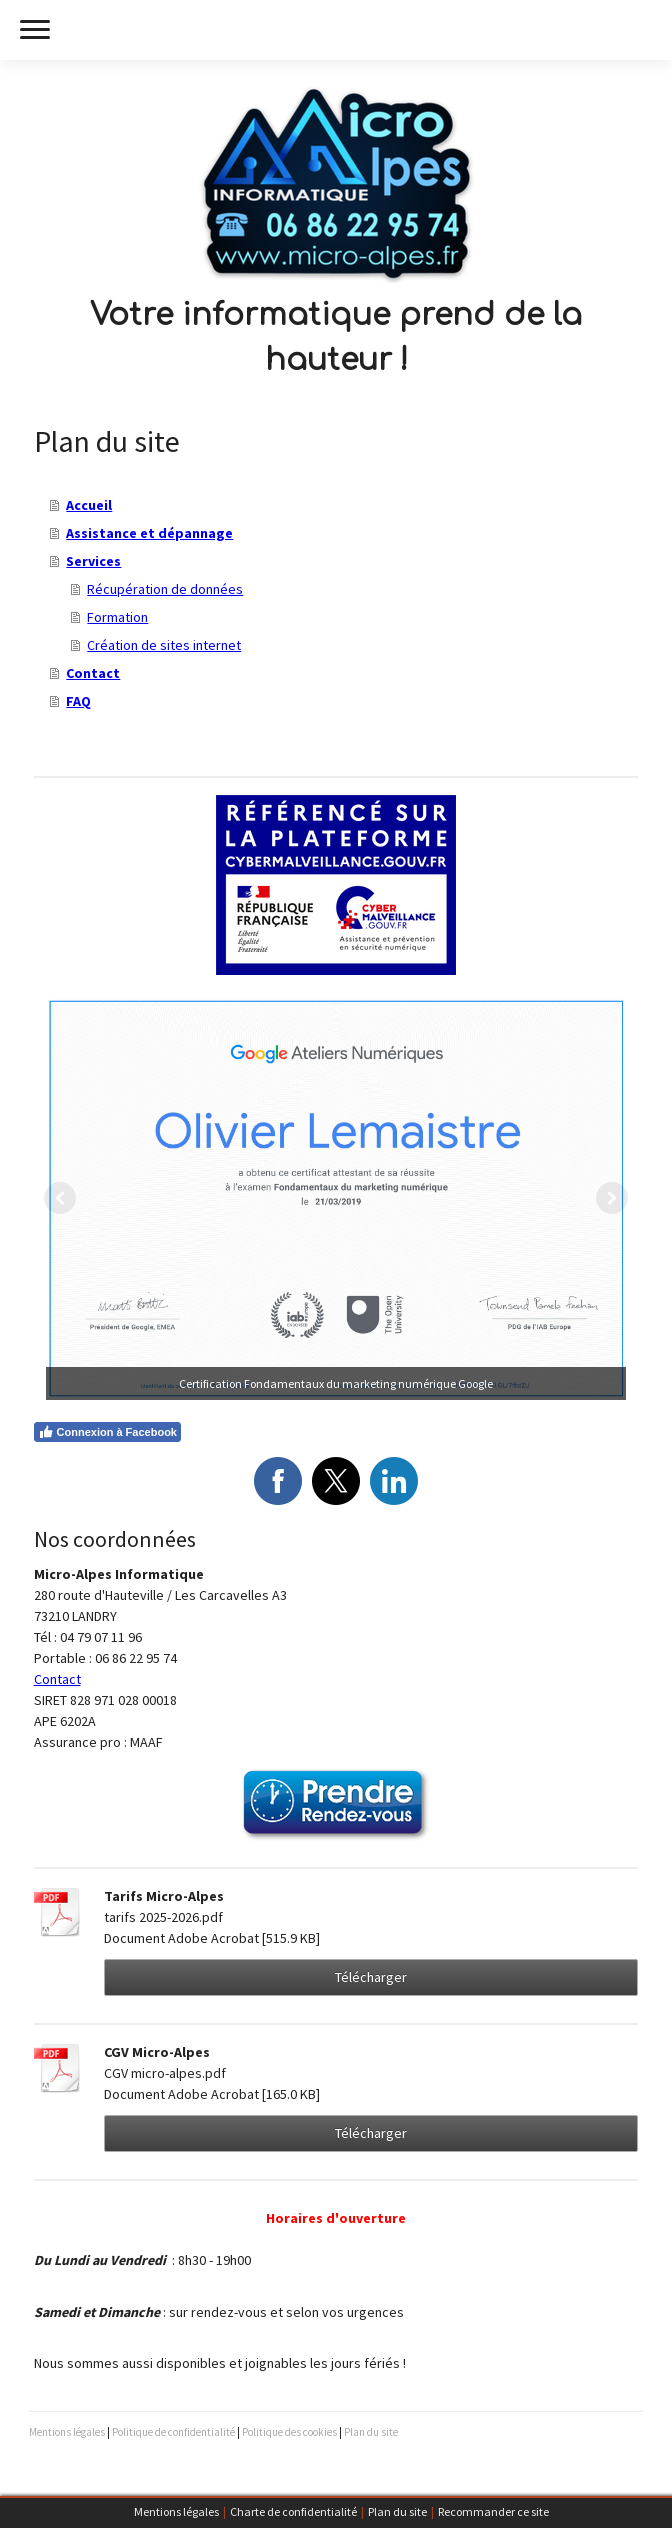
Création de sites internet (164, 645)
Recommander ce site (493, 2511)
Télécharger (371, 1977)
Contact (93, 673)
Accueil (89, 505)
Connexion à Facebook (107, 1432)
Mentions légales (176, 2511)
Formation (117, 617)
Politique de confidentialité (173, 2432)
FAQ (78, 701)
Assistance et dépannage (149, 533)
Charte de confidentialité (293, 2511)
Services (93, 561)
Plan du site (397, 2511)
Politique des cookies (289, 2432)
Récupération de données (165, 589)
